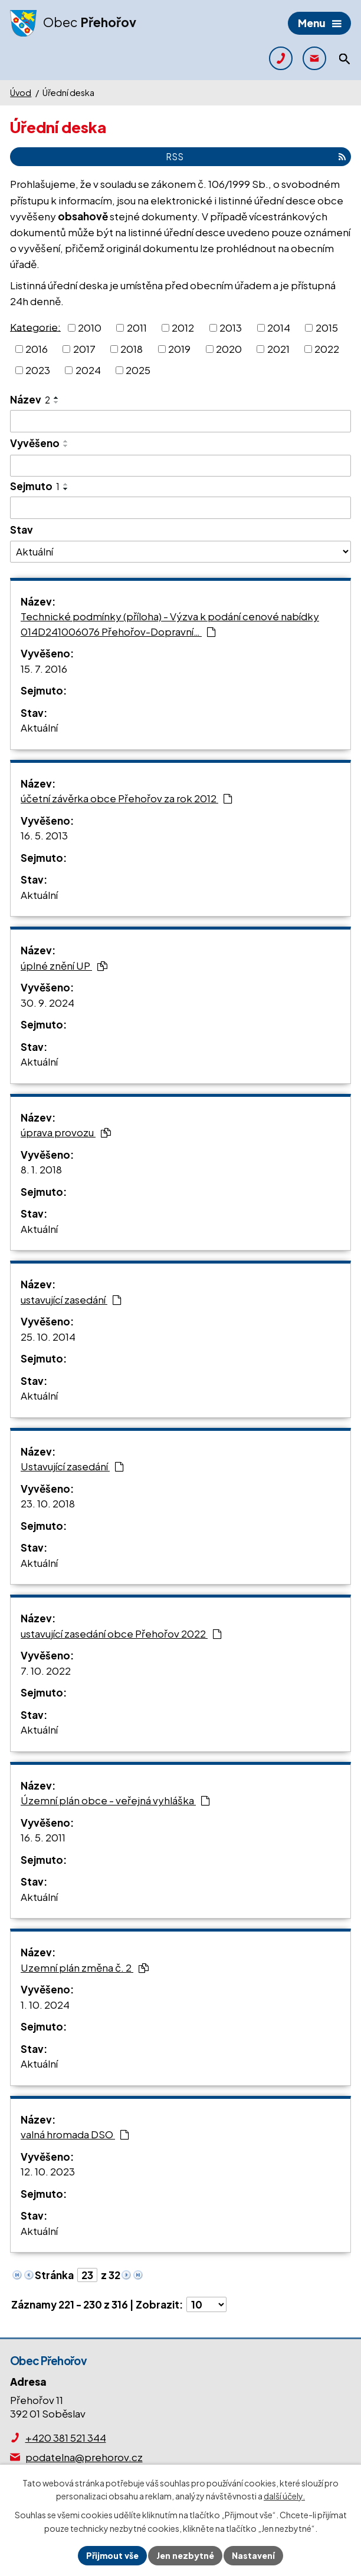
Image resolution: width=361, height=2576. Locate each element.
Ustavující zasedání (72, 1466)
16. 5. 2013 (44, 835)
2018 (131, 348)
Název (30, 399)
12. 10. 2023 (48, 2171)
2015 (327, 327)
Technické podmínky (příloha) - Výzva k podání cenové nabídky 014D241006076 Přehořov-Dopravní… (170, 624)
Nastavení (253, 2555)
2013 (230, 327)
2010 (89, 327)
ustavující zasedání (71, 1299)
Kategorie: (35, 326)
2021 (278, 348)
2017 (84, 348)
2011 (137, 327)
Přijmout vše (112, 2555)
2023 (37, 369)
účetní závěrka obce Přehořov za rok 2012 (126, 798)
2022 (326, 348)
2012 (183, 327)
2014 (278, 327)
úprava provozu (66, 1132)
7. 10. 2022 (46, 1670)
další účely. (284, 2496)
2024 (88, 369)
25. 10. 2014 (48, 1336)
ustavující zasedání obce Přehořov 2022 (121, 1633)
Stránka (54, 2275)
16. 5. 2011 (43, 1837)
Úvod (20, 92)
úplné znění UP (64, 965)
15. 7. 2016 (44, 668)
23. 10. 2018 (48, 1503)
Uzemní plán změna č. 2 (85, 1967)
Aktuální (39, 727)
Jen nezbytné (185, 2555)
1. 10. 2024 (45, 2004)
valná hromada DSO (75, 2134)
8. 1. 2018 (41, 1169)
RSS (256, 156)
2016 (36, 348)
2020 (229, 348)
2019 (179, 348)
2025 (138, 369)
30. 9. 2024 (47, 1002)
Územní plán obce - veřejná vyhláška (115, 1800)
